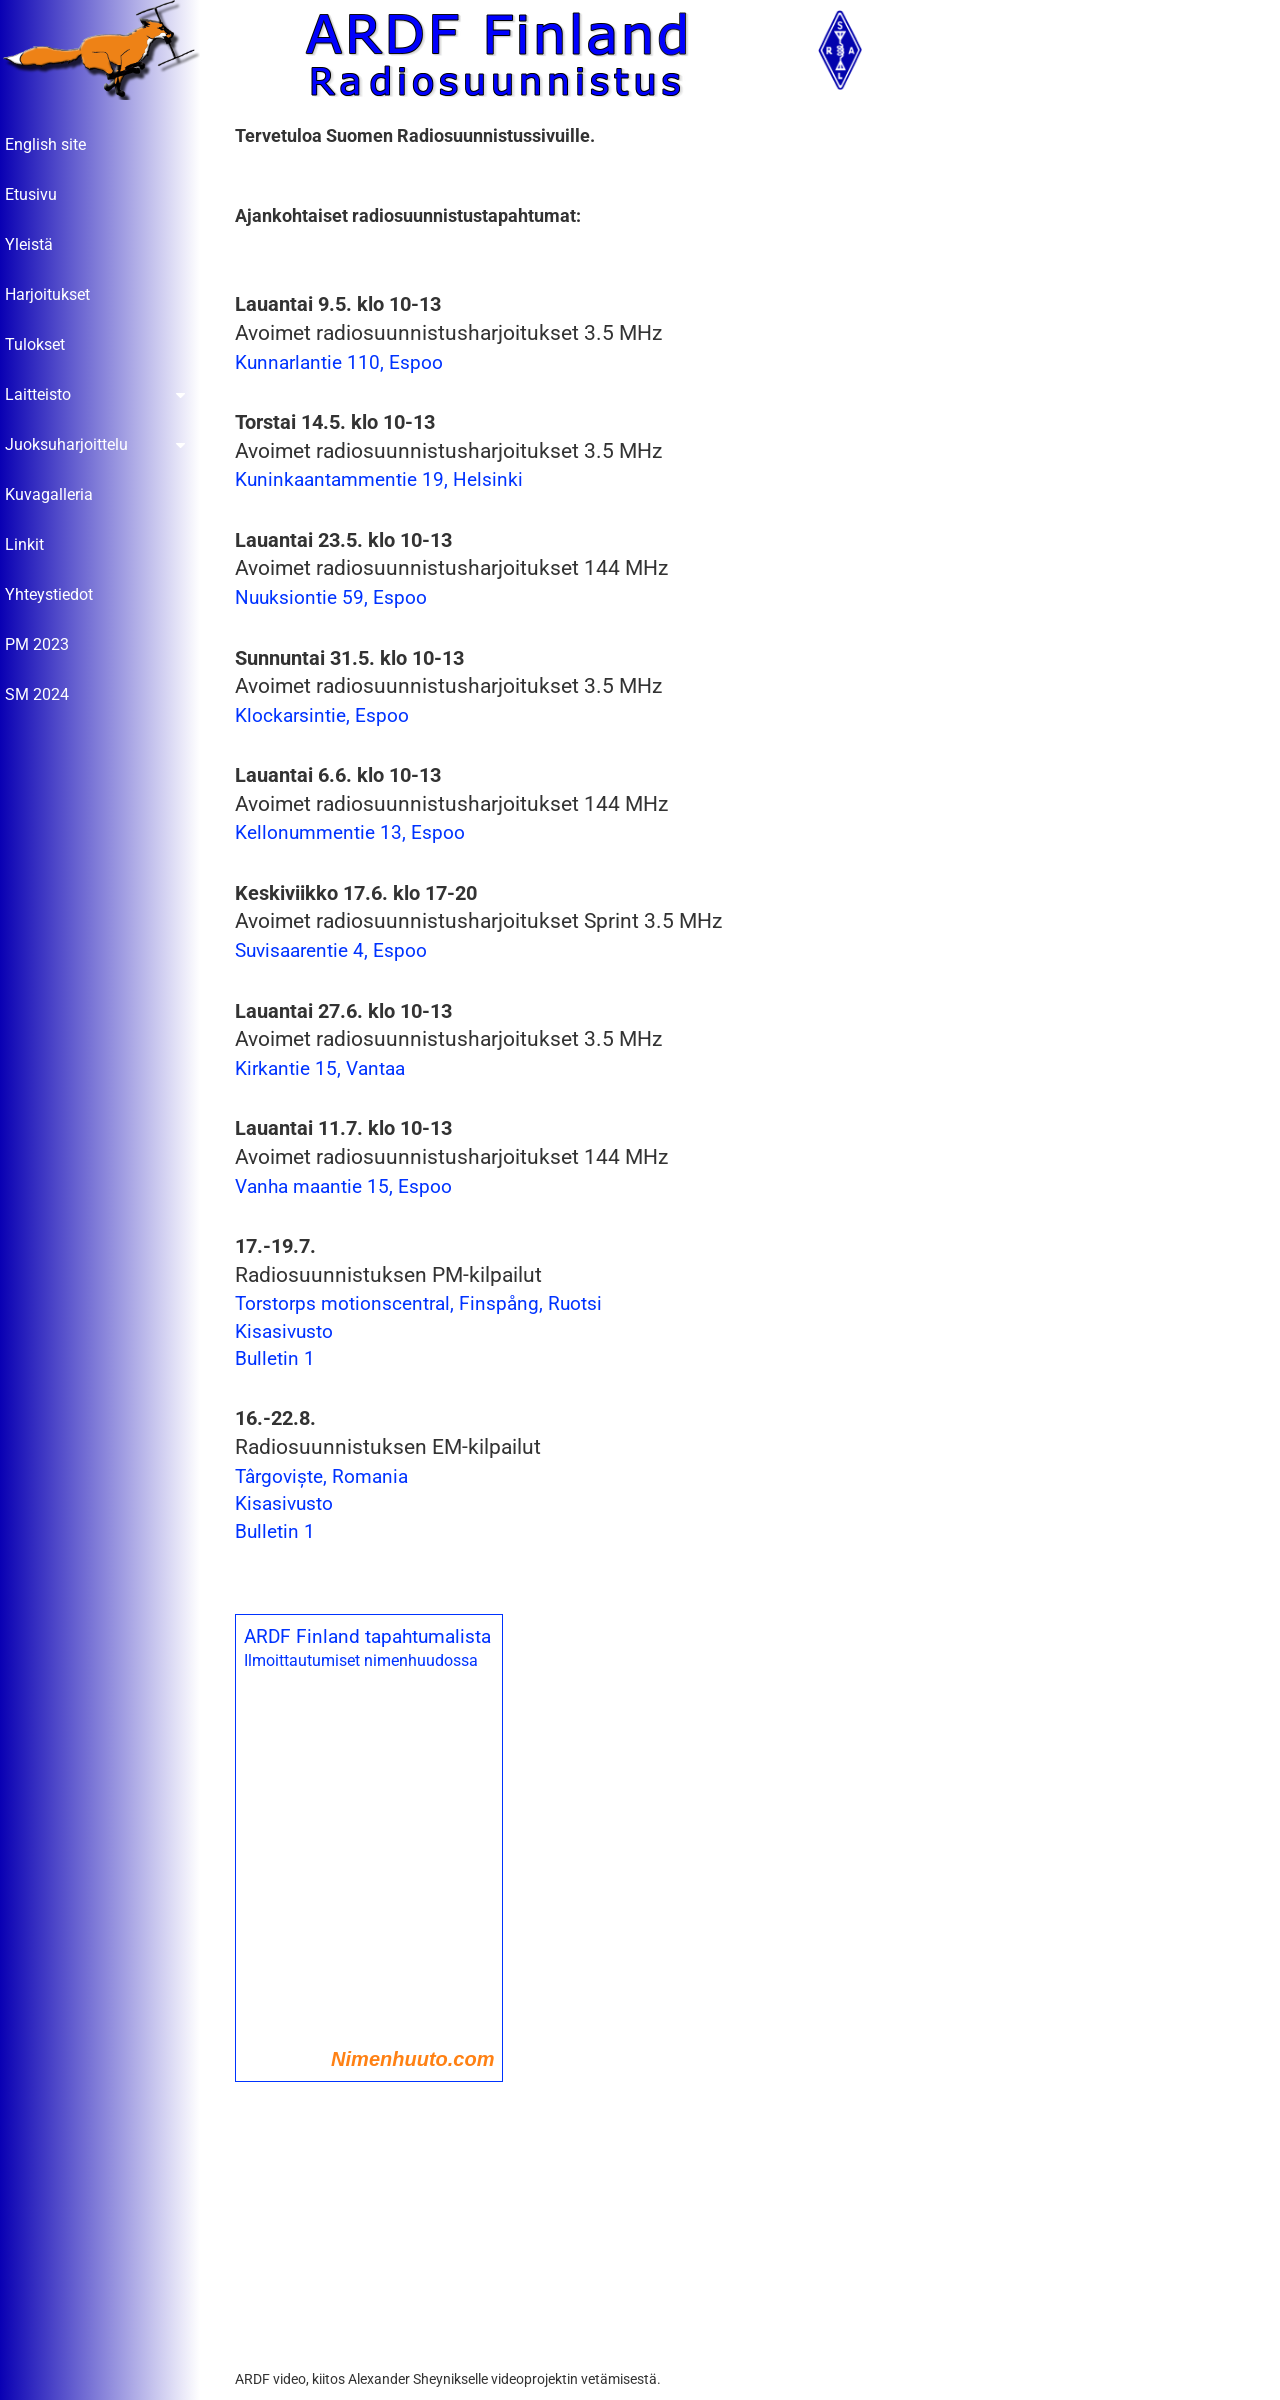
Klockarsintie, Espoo (327, 716)
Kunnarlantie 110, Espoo (344, 363)
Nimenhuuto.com (417, 2060)
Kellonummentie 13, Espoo (355, 833)
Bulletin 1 (280, 1359)
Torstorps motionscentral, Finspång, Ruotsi (423, 1304)
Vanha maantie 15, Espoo (348, 1186)
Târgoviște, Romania (326, 1477)
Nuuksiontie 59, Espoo (336, 598)
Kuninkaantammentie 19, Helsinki (384, 480)
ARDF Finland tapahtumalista (372, 1637)
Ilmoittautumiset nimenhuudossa (366, 1661)
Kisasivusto (289, 1332)
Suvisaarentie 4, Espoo (336, 951)
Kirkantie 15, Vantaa (325, 1069)
